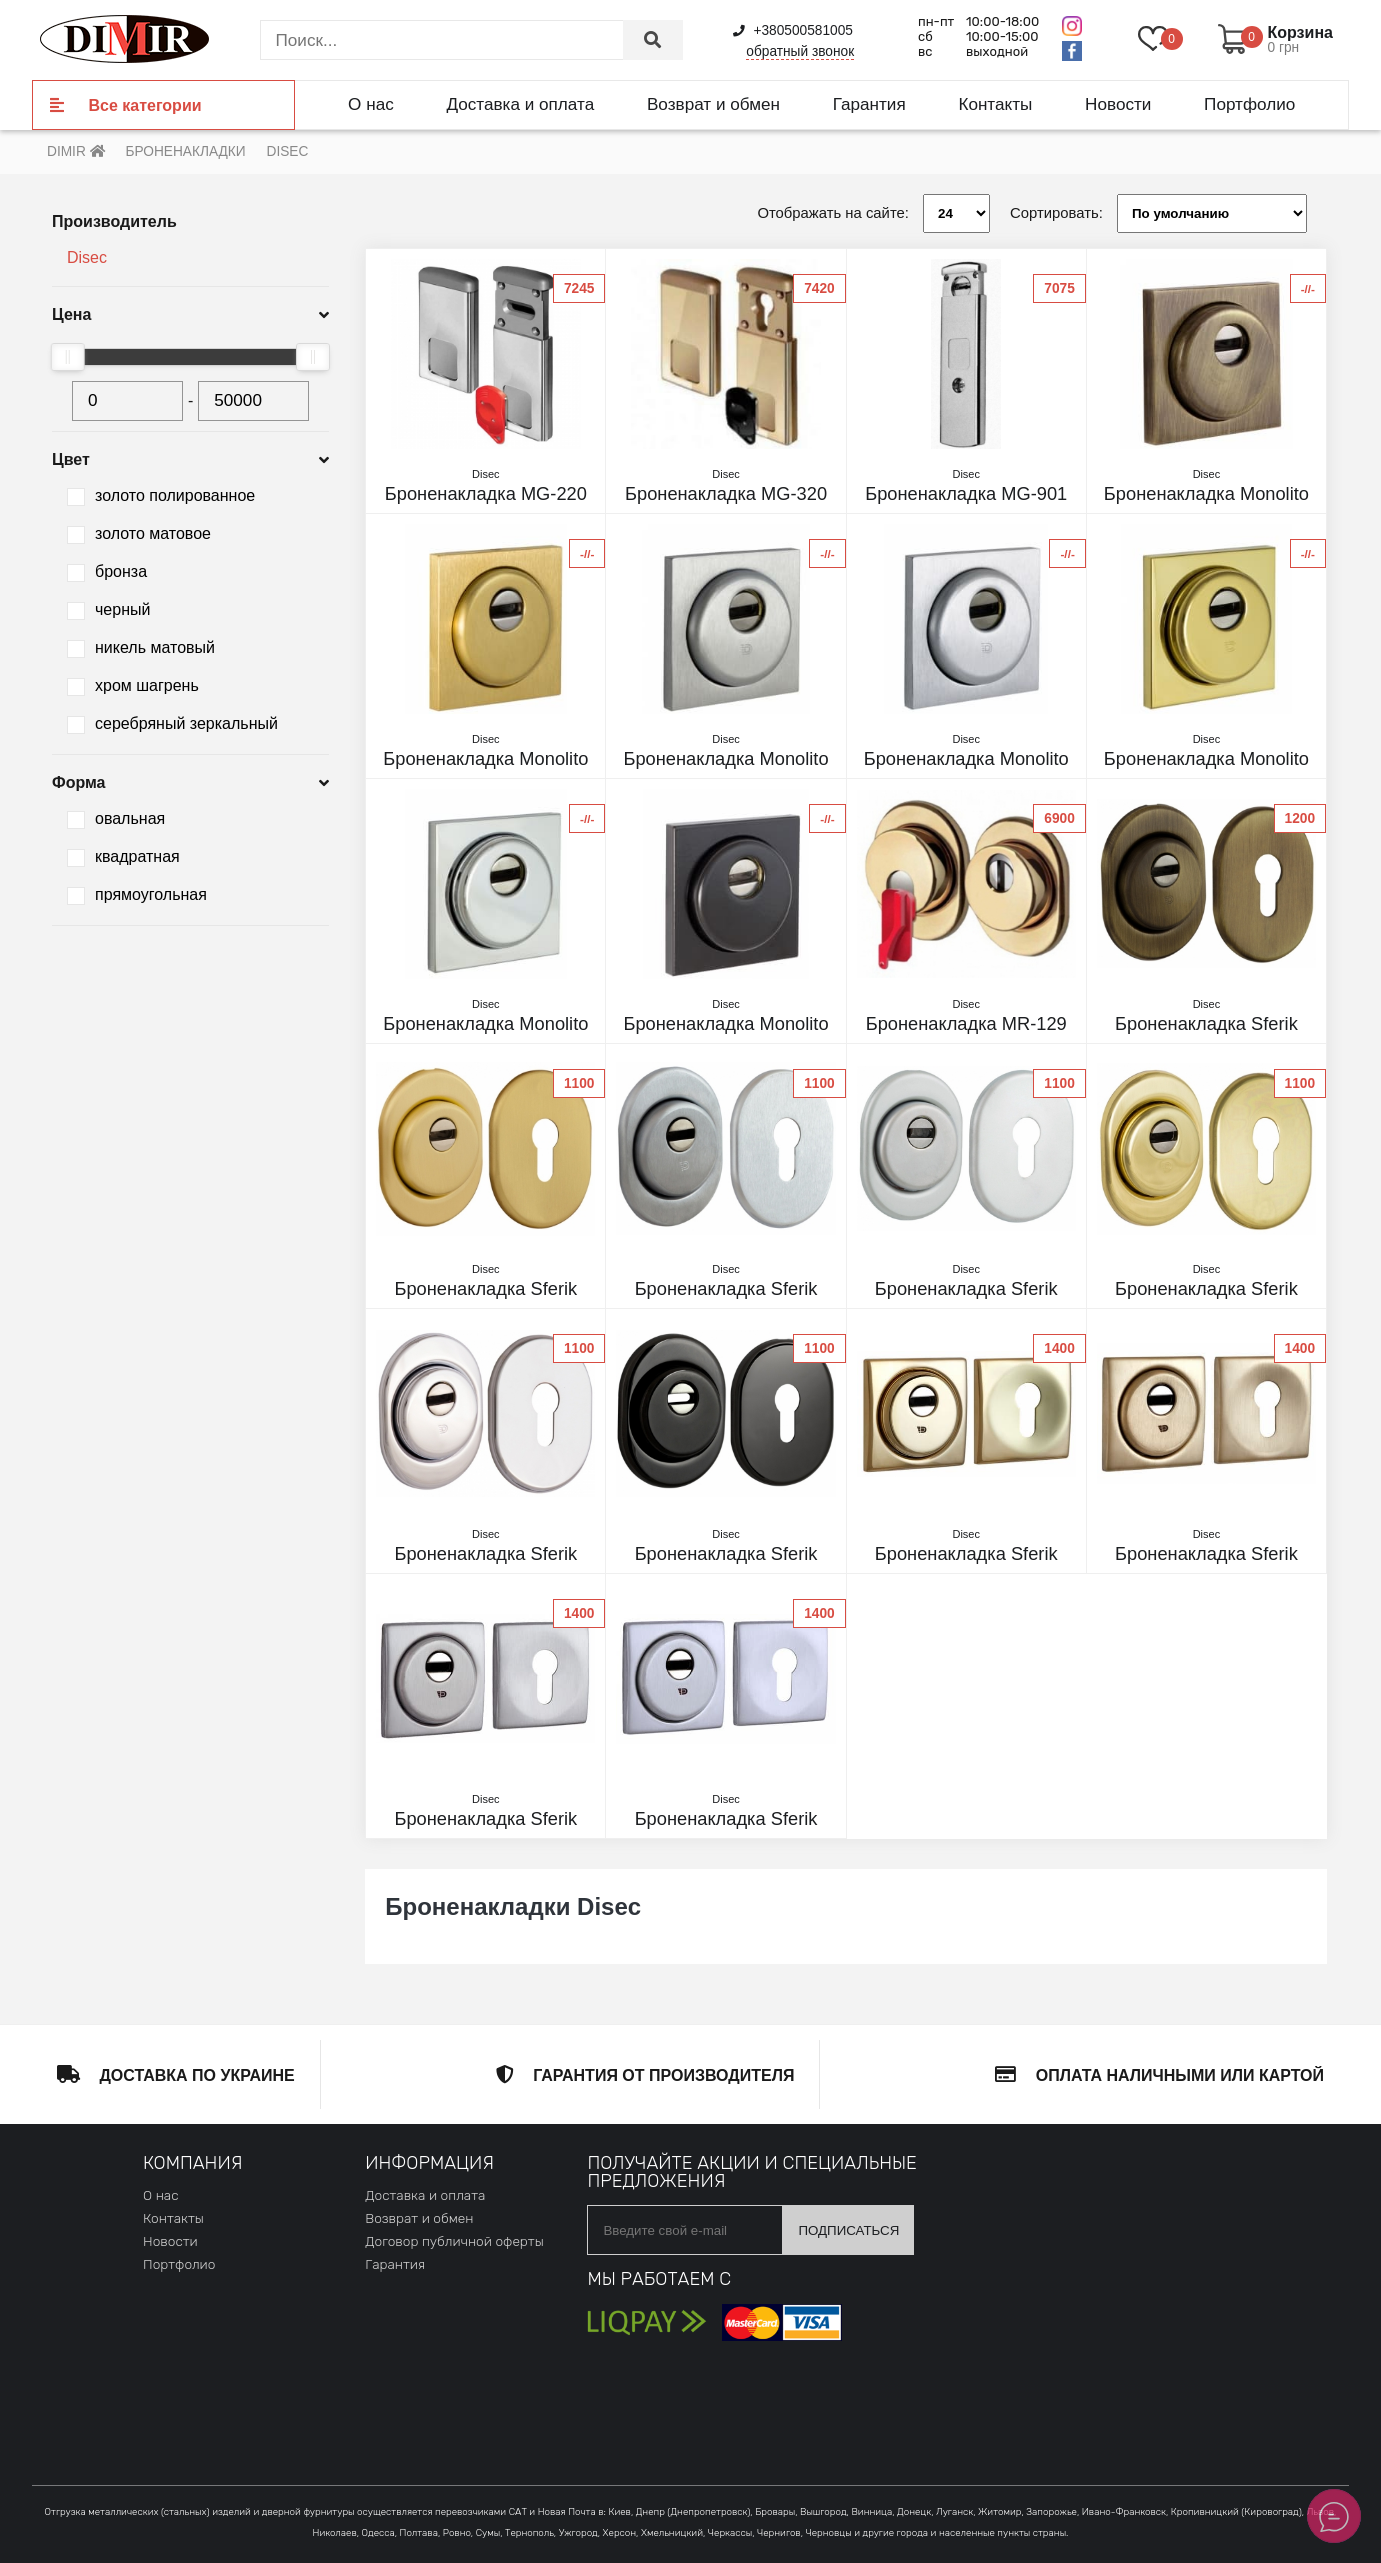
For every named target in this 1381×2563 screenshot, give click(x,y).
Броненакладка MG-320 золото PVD (725, 494)
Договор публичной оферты (454, 2241)
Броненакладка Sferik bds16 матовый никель (725, 1289)
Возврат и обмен (713, 104)
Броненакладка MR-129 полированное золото (966, 1024)
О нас (371, 104)
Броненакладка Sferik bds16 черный (725, 1554)
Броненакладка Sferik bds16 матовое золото (485, 1289)
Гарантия (869, 104)
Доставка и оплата (520, 104)
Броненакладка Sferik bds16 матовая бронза (1206, 1024)
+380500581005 (793, 30)
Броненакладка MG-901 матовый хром (966, 494)
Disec (87, 257)
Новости (1118, 104)
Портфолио (1249, 104)
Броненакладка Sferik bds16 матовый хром (966, 1289)
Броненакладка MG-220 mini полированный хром (485, 494)
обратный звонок (800, 51)
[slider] (68, 357)
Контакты (995, 104)
